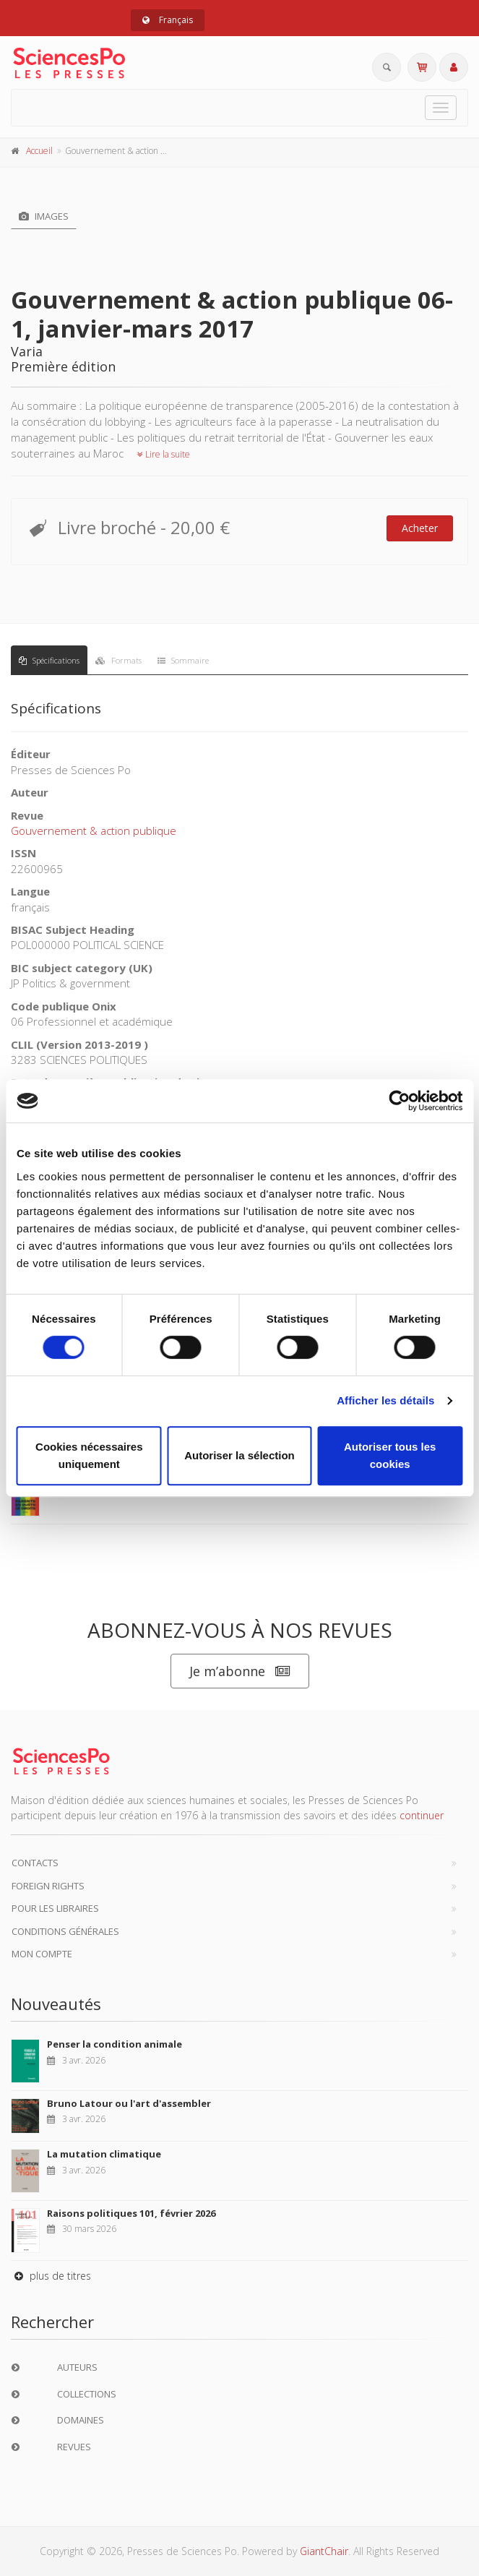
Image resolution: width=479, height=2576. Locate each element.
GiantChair (324, 2551)
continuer (422, 1815)
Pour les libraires (55, 1908)
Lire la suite (163, 454)
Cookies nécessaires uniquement (88, 1455)
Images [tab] (44, 216)
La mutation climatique (104, 2153)
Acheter (420, 528)
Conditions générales (65, 1931)
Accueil (39, 151)
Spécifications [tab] (49, 660)
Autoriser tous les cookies (390, 1455)
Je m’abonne (239, 1671)
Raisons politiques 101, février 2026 (131, 2213)
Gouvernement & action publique (93, 830)
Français (167, 20)
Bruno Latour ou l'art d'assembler (129, 2103)
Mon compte (42, 1953)
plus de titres (51, 2276)
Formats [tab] (118, 660)
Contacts (35, 1862)
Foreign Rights (48, 1885)
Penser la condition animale (114, 2044)
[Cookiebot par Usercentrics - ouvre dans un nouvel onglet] (399, 1101)
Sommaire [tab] (183, 660)
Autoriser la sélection (239, 1455)
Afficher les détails (385, 1400)
